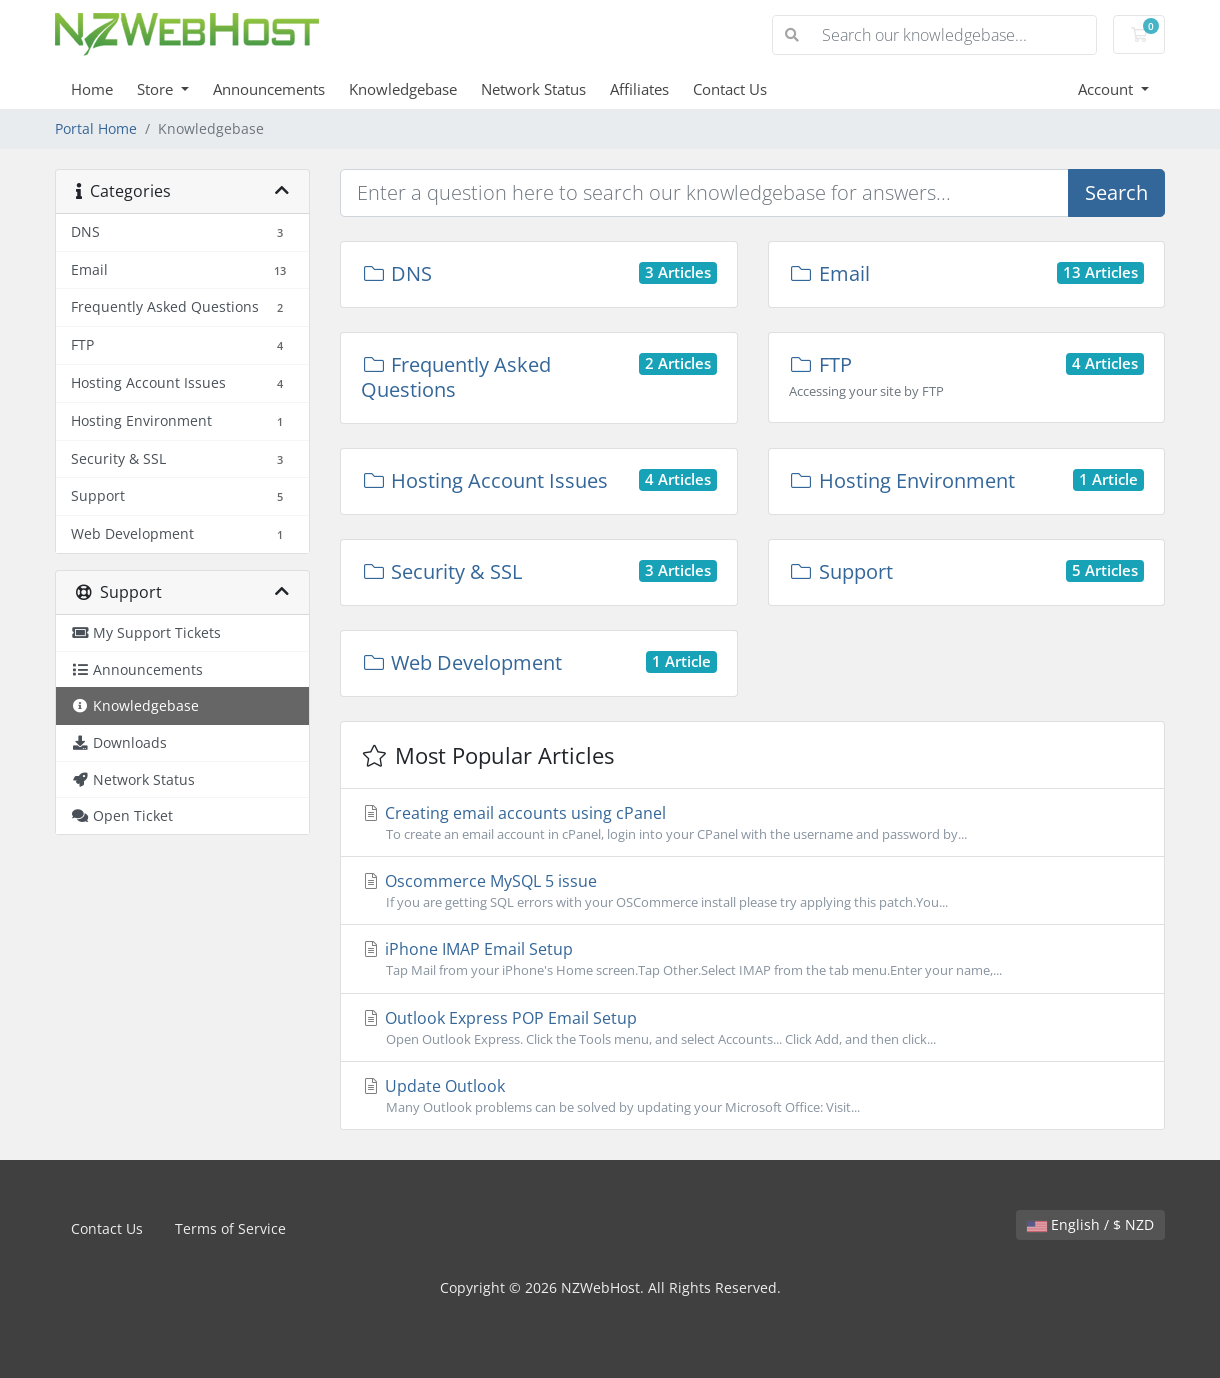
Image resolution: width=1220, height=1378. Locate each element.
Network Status (533, 89)
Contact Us (730, 89)
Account (1107, 89)
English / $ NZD (1090, 1224)
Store (157, 89)
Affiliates (639, 89)
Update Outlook (752, 1096)
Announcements (269, 89)
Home (92, 89)
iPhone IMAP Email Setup (752, 959)
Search (1116, 192)
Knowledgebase (403, 89)
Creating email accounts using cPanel (752, 823)
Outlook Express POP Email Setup (752, 1028)
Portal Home (96, 128)
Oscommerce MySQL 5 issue (752, 891)
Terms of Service (230, 1228)
